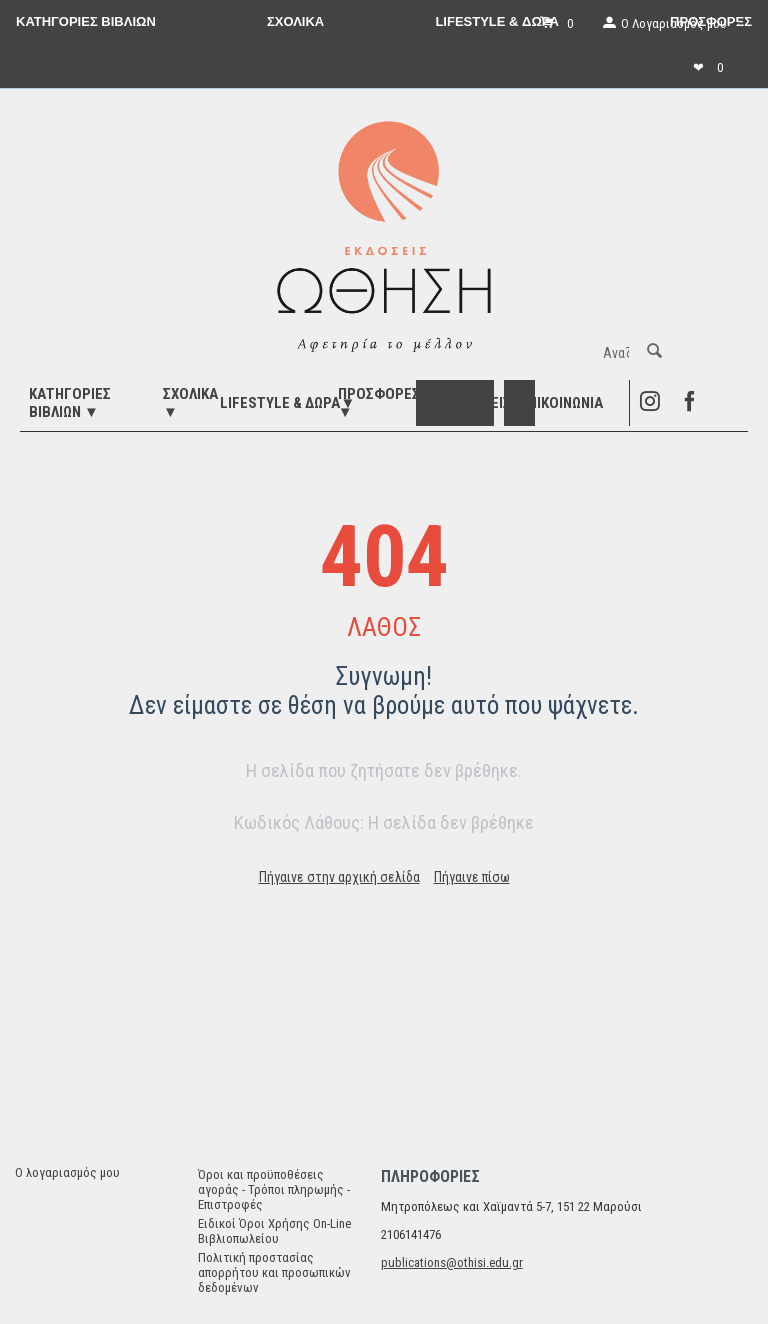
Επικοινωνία (561, 403)
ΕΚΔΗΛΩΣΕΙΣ (471, 403)
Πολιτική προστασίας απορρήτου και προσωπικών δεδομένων (274, 1272)
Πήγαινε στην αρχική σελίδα (339, 877)
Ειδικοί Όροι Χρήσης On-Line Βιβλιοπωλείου (274, 1231)
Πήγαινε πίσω (472, 877)
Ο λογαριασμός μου (67, 1172)
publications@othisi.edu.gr (452, 1262)
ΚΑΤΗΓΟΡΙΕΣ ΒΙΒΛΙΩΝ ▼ (70, 403)
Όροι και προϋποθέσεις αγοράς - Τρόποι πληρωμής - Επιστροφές (274, 1189)
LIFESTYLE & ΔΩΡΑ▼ (287, 403)
